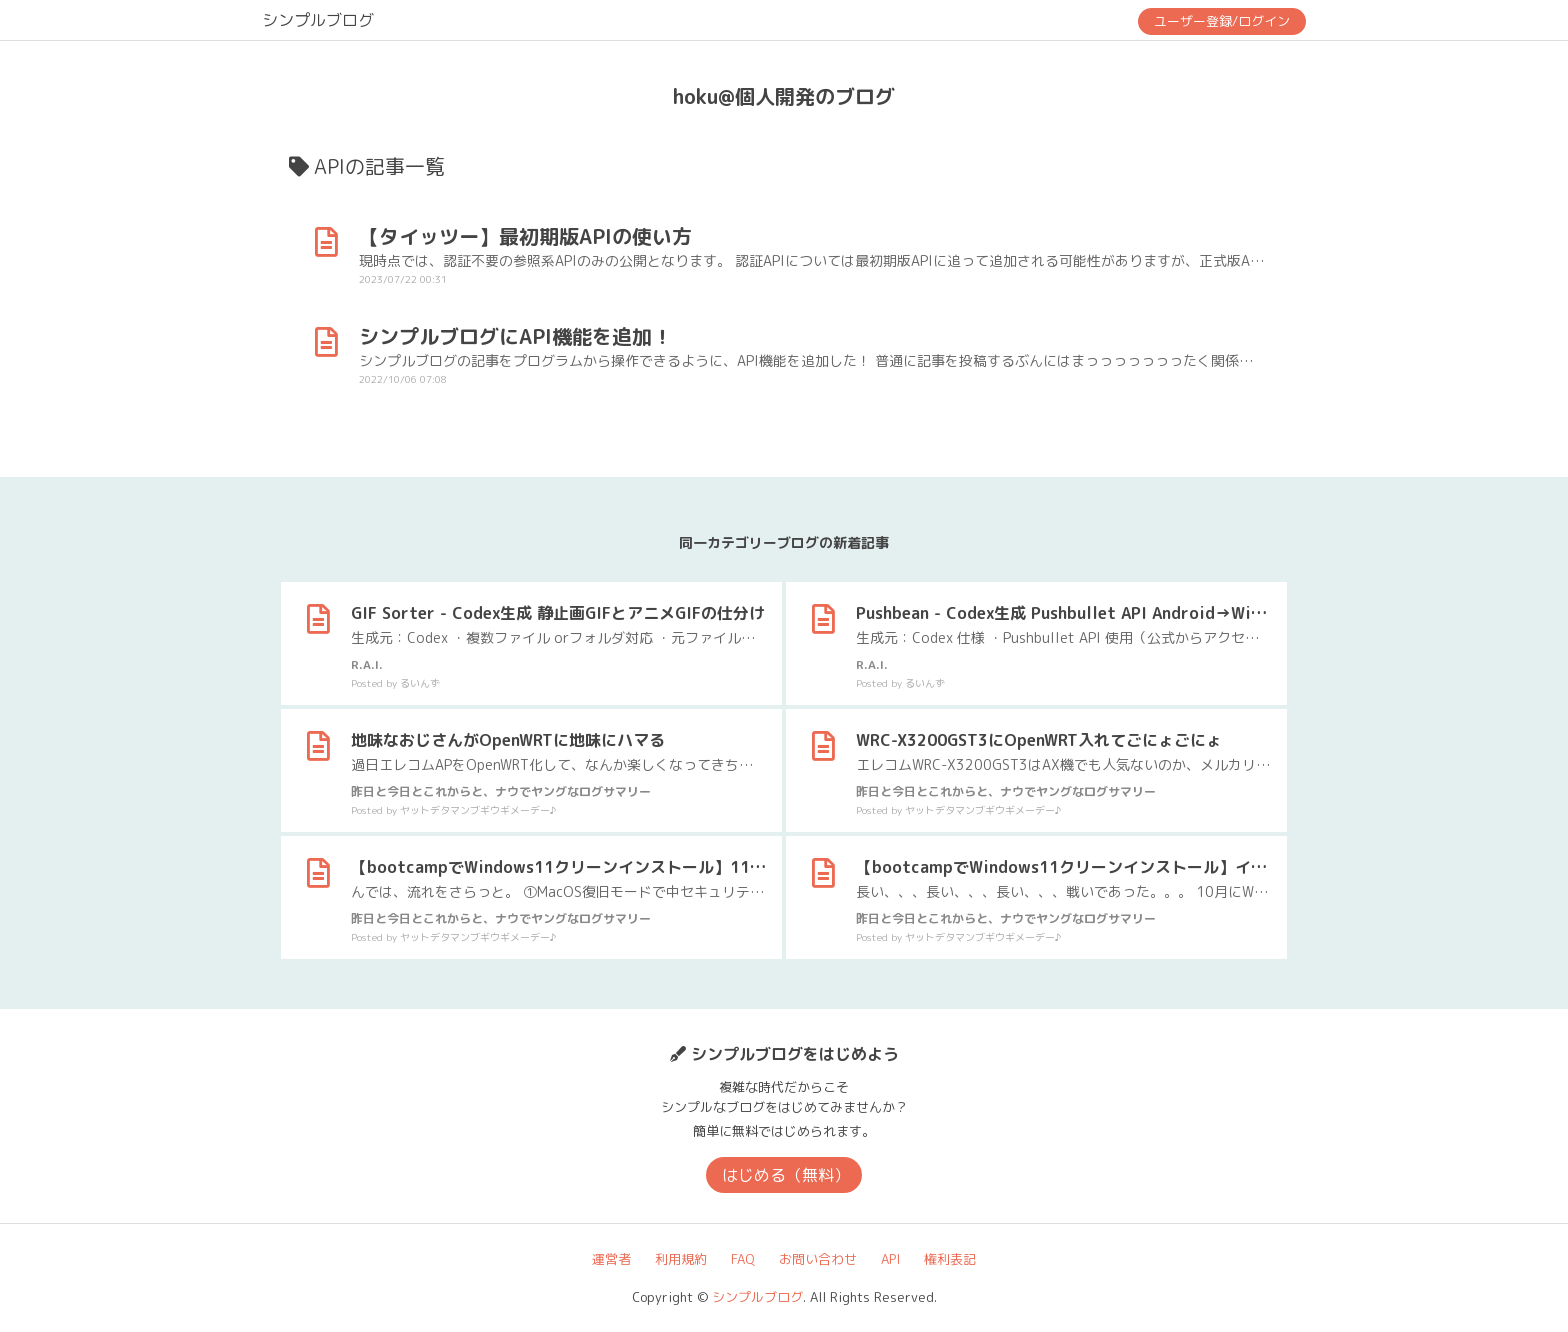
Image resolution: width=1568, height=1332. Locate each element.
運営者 (611, 1259)
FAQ (743, 1259)
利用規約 (681, 1259)
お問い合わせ (818, 1259)
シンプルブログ (318, 20)
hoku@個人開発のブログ (784, 96)
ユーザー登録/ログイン (1222, 21)
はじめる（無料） (786, 1175)
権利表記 (950, 1259)
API (890, 1259)
